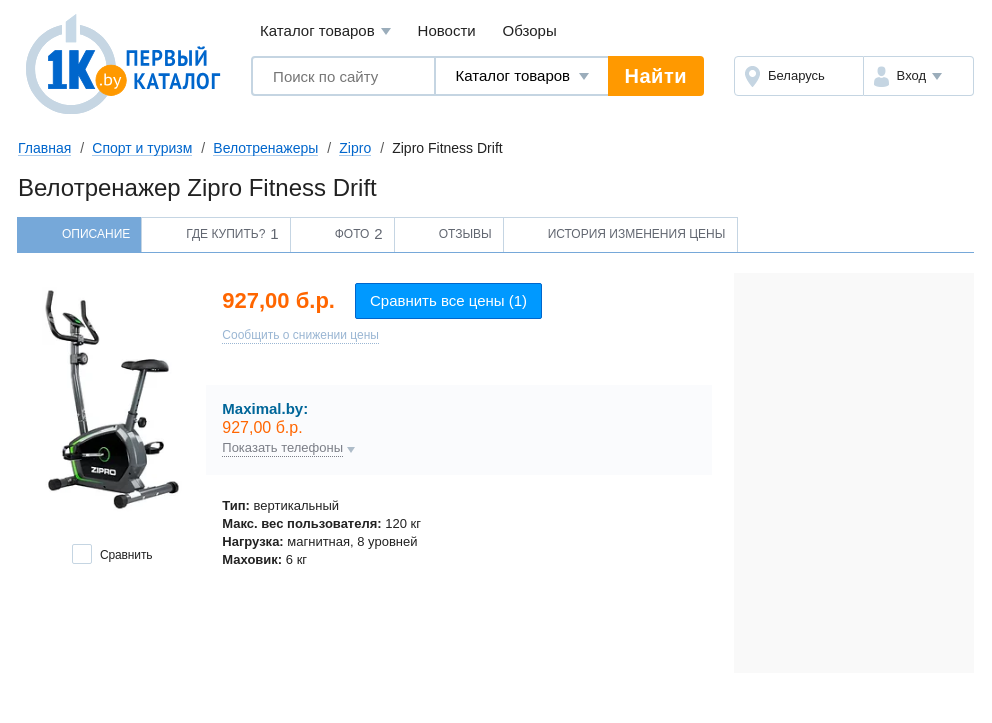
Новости (447, 30)
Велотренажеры (265, 148)
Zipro (355, 148)
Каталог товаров (325, 31)
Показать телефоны (282, 448)
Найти (656, 76)
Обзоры (530, 30)
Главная (44, 148)
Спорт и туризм (142, 148)
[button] (918, 76)
